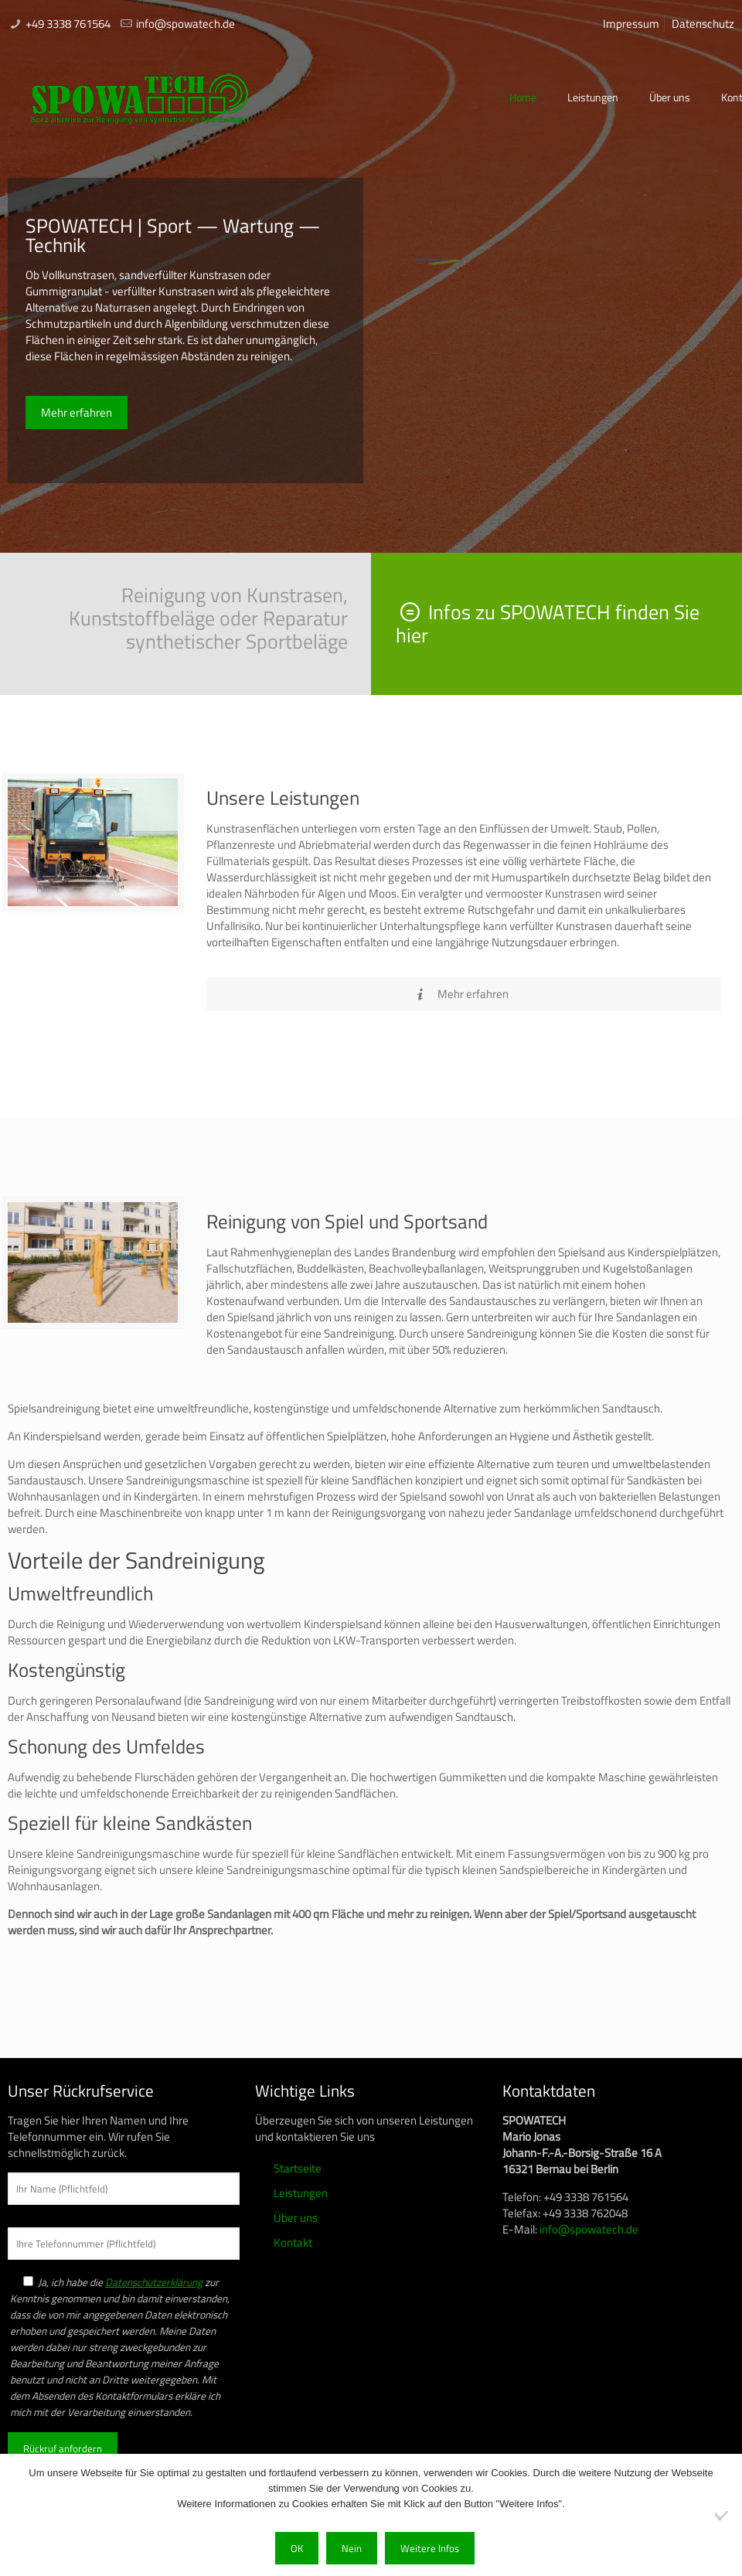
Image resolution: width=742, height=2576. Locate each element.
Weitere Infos (429, 2548)
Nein (352, 2548)
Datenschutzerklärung (154, 2282)
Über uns (296, 2218)
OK (297, 2548)
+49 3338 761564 (68, 23)
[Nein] (722, 2515)
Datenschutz (703, 23)
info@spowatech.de (185, 23)
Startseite (298, 2168)
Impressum (631, 23)
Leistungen (301, 2193)
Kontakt (293, 2242)
